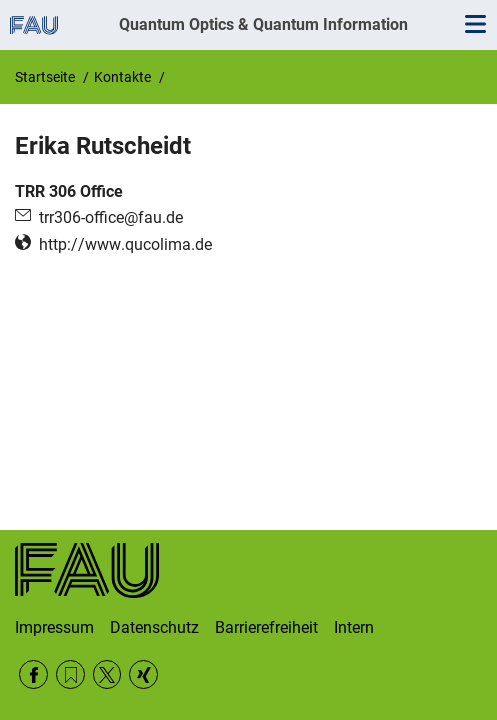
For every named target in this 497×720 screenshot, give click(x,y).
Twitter (107, 674)
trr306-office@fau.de (111, 217)
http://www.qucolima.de (125, 244)
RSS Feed (70, 674)
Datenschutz (154, 627)
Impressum (54, 627)
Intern (354, 627)
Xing (143, 674)
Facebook (33, 674)
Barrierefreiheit (266, 627)
